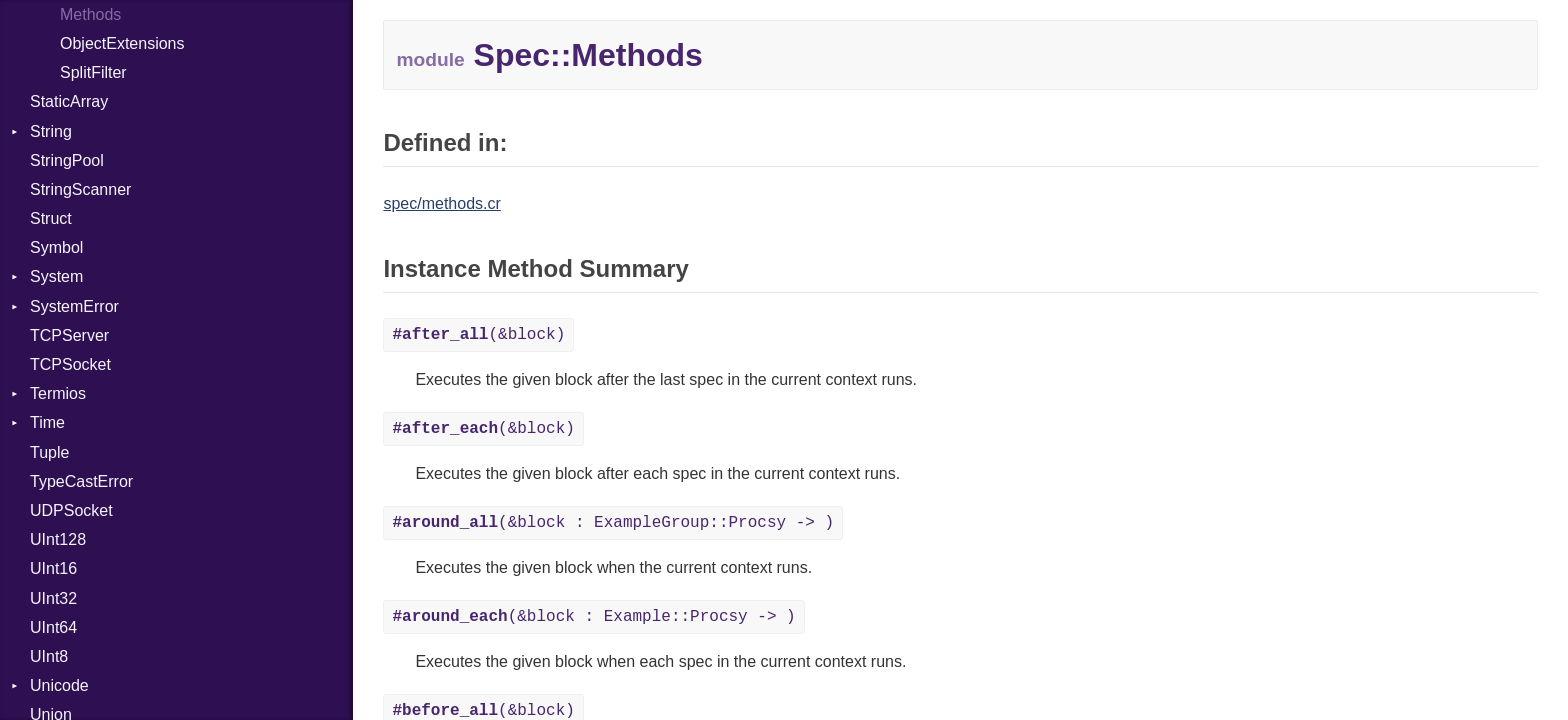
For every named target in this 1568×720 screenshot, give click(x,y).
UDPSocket (71, 510)
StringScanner (80, 189)
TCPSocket (70, 364)
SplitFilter (93, 72)
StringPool (67, 160)
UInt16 (53, 568)
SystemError (74, 306)
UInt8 (49, 656)
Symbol (56, 247)
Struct (51, 218)
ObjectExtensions (122, 43)
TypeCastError (81, 481)
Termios (58, 393)
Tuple (49, 452)
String (51, 131)
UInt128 (58, 539)
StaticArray (69, 101)
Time (47, 422)
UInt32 (53, 598)
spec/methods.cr (441, 203)
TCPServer (69, 335)
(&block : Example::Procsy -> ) (593, 617)
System (56, 276)
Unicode (59, 685)
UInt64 (53, 627)
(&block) (478, 335)
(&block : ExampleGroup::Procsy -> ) (613, 523)
